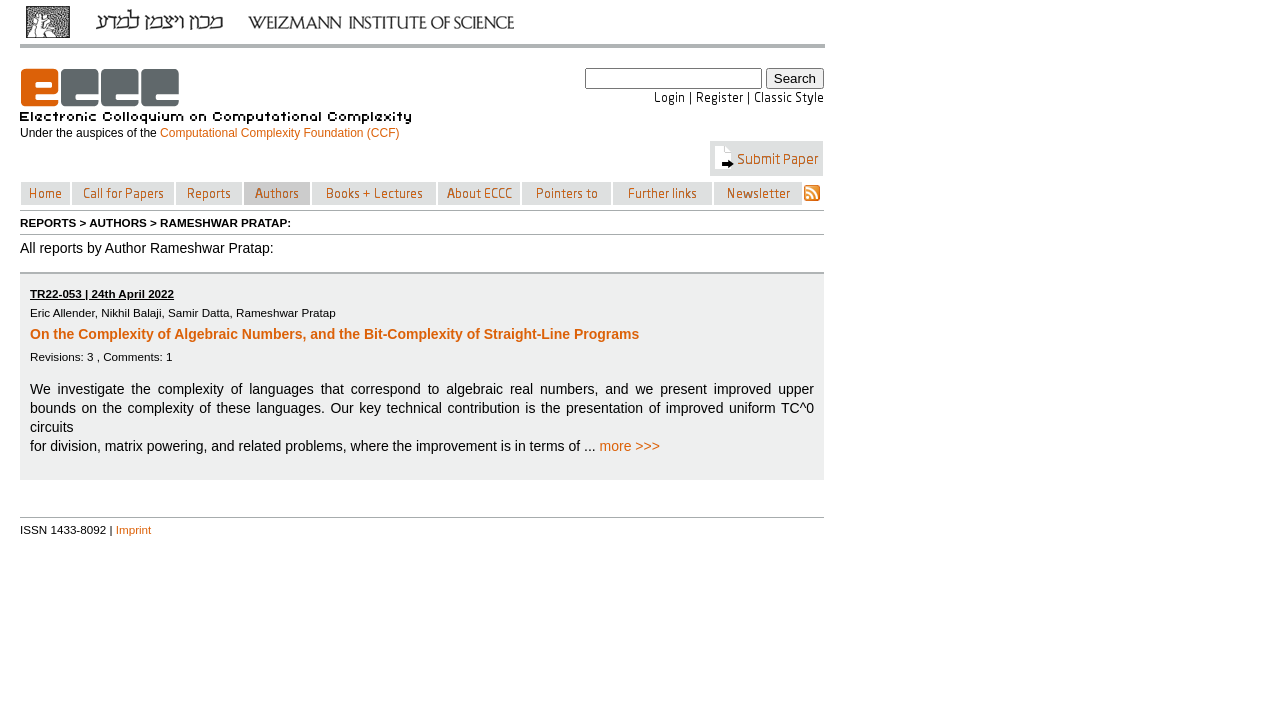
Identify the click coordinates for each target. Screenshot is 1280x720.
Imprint (134, 529)
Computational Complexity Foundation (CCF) (279, 133)
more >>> (630, 446)
